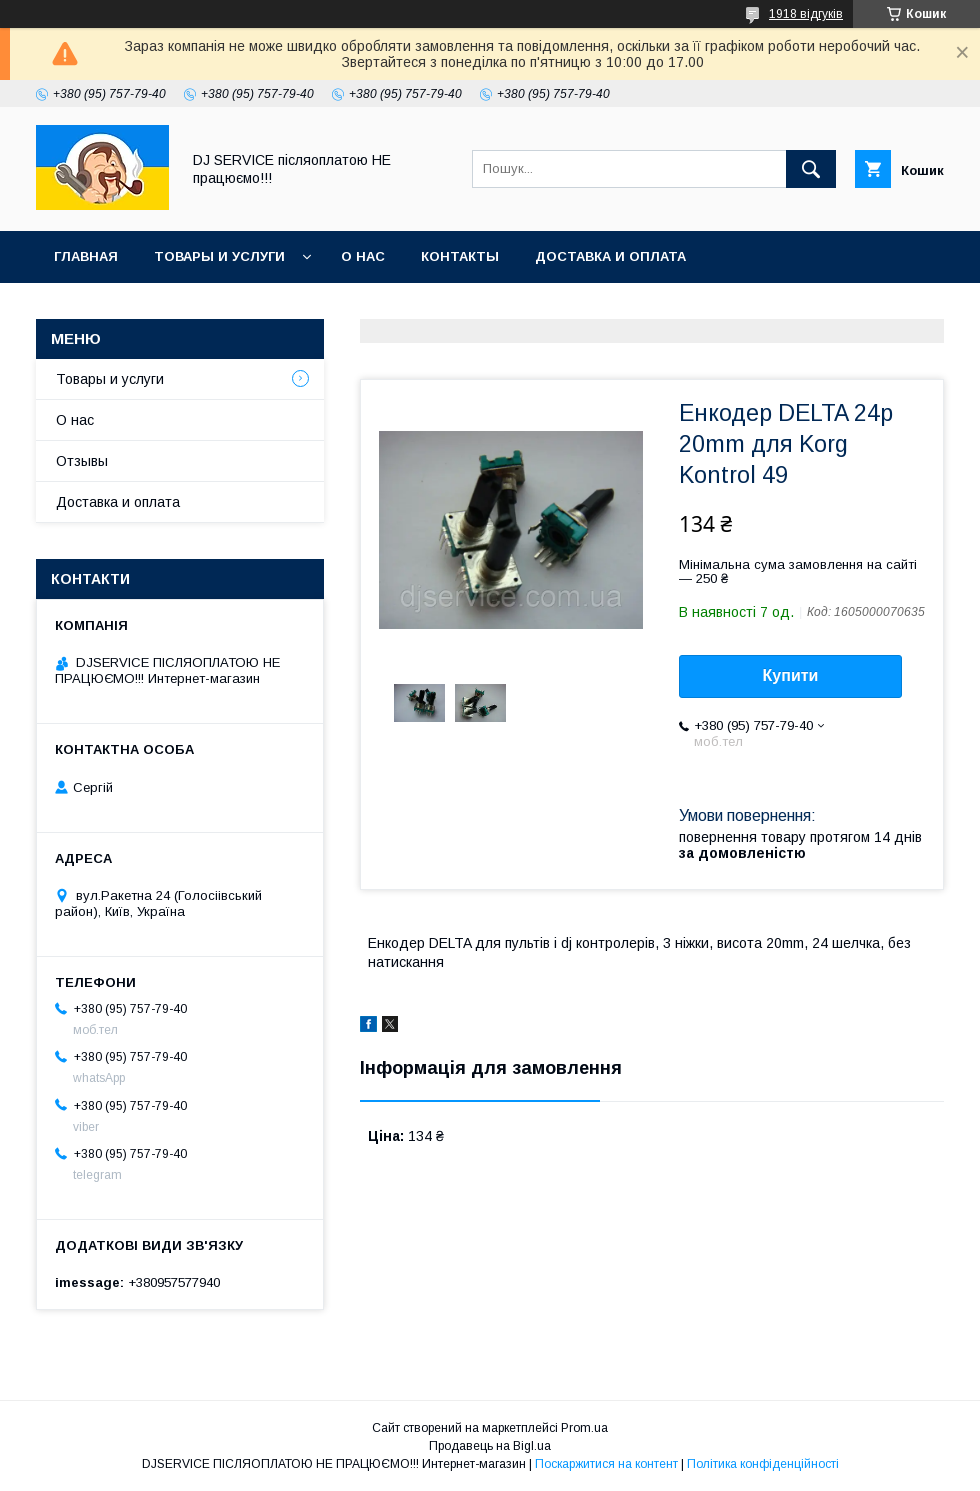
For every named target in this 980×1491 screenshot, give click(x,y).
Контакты (460, 256)
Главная (86, 256)
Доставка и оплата (610, 256)
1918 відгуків (806, 14)
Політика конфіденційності (763, 1464)
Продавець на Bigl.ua (490, 1446)
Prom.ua (584, 1428)
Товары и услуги (219, 256)
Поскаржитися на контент (606, 1464)
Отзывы (82, 461)
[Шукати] (811, 169)
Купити (791, 675)
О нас (363, 256)
